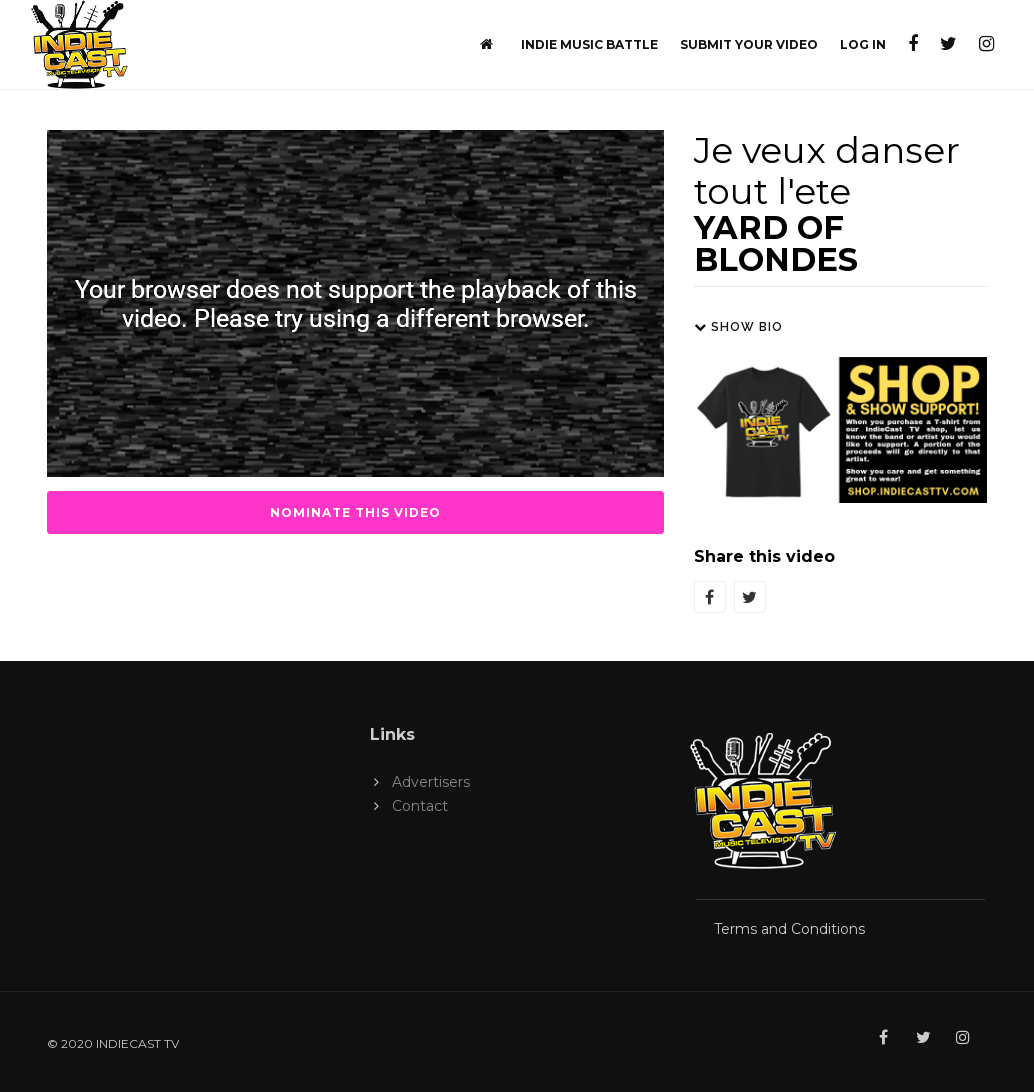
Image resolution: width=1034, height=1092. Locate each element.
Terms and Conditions (789, 929)
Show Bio (738, 327)
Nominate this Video (355, 512)
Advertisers (431, 782)
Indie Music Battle (589, 44)
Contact (420, 806)
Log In (863, 44)
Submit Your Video (749, 44)
